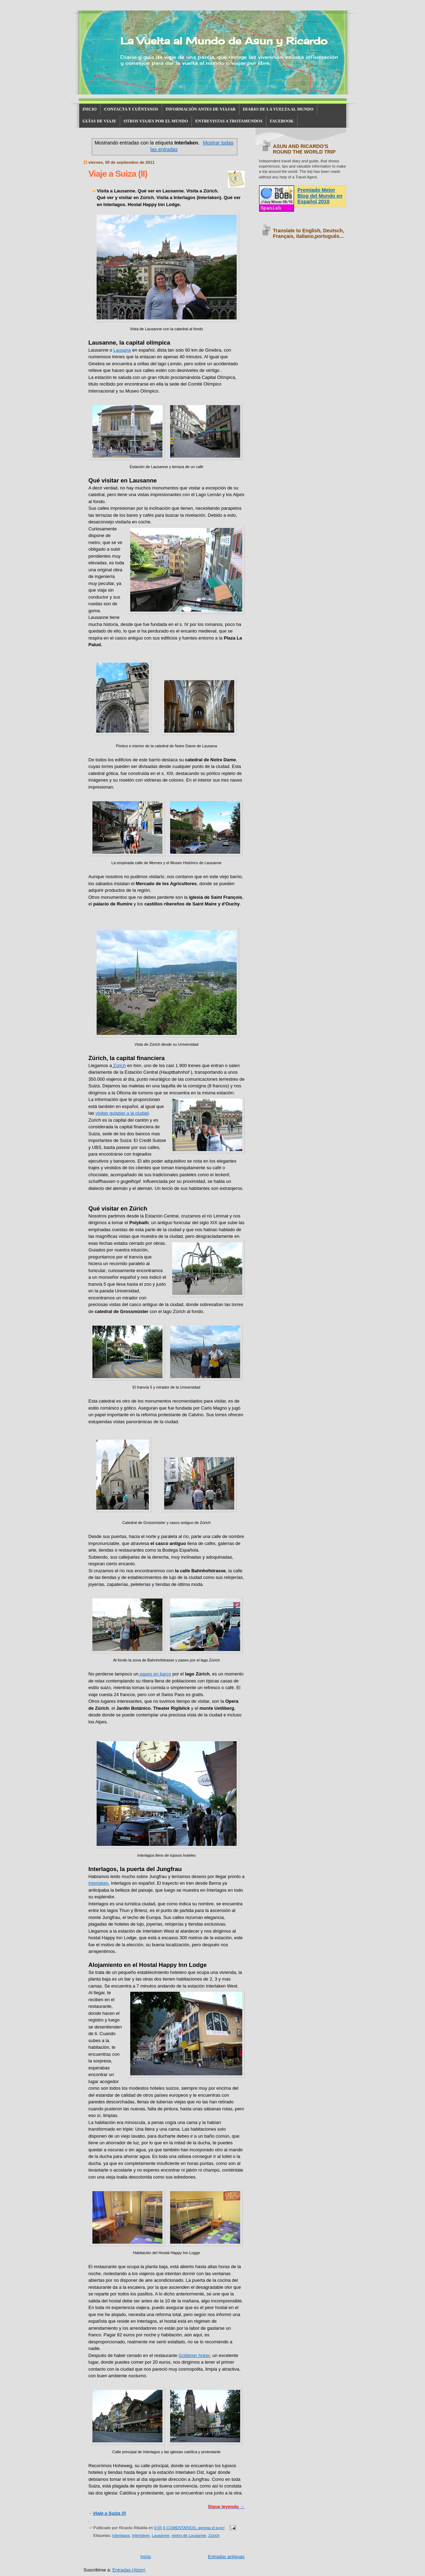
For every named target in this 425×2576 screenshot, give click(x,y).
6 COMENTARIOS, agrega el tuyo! (194, 2528)
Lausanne (160, 2535)
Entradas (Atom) (129, 2570)
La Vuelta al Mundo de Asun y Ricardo (223, 41)
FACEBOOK (282, 121)
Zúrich (119, 1065)
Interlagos (121, 2535)
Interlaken (99, 1883)
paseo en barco (155, 1674)
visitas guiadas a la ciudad (122, 1113)
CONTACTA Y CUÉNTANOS (131, 109)
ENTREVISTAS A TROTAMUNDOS (229, 121)
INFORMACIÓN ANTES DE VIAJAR (201, 109)
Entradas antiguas (226, 2556)
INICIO (90, 109)
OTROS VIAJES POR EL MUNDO (156, 121)
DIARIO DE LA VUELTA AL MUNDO (278, 109)
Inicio (145, 2556)
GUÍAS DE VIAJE (99, 121)
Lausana (122, 350)
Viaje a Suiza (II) (118, 173)
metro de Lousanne (189, 2535)
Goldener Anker (194, 2355)
